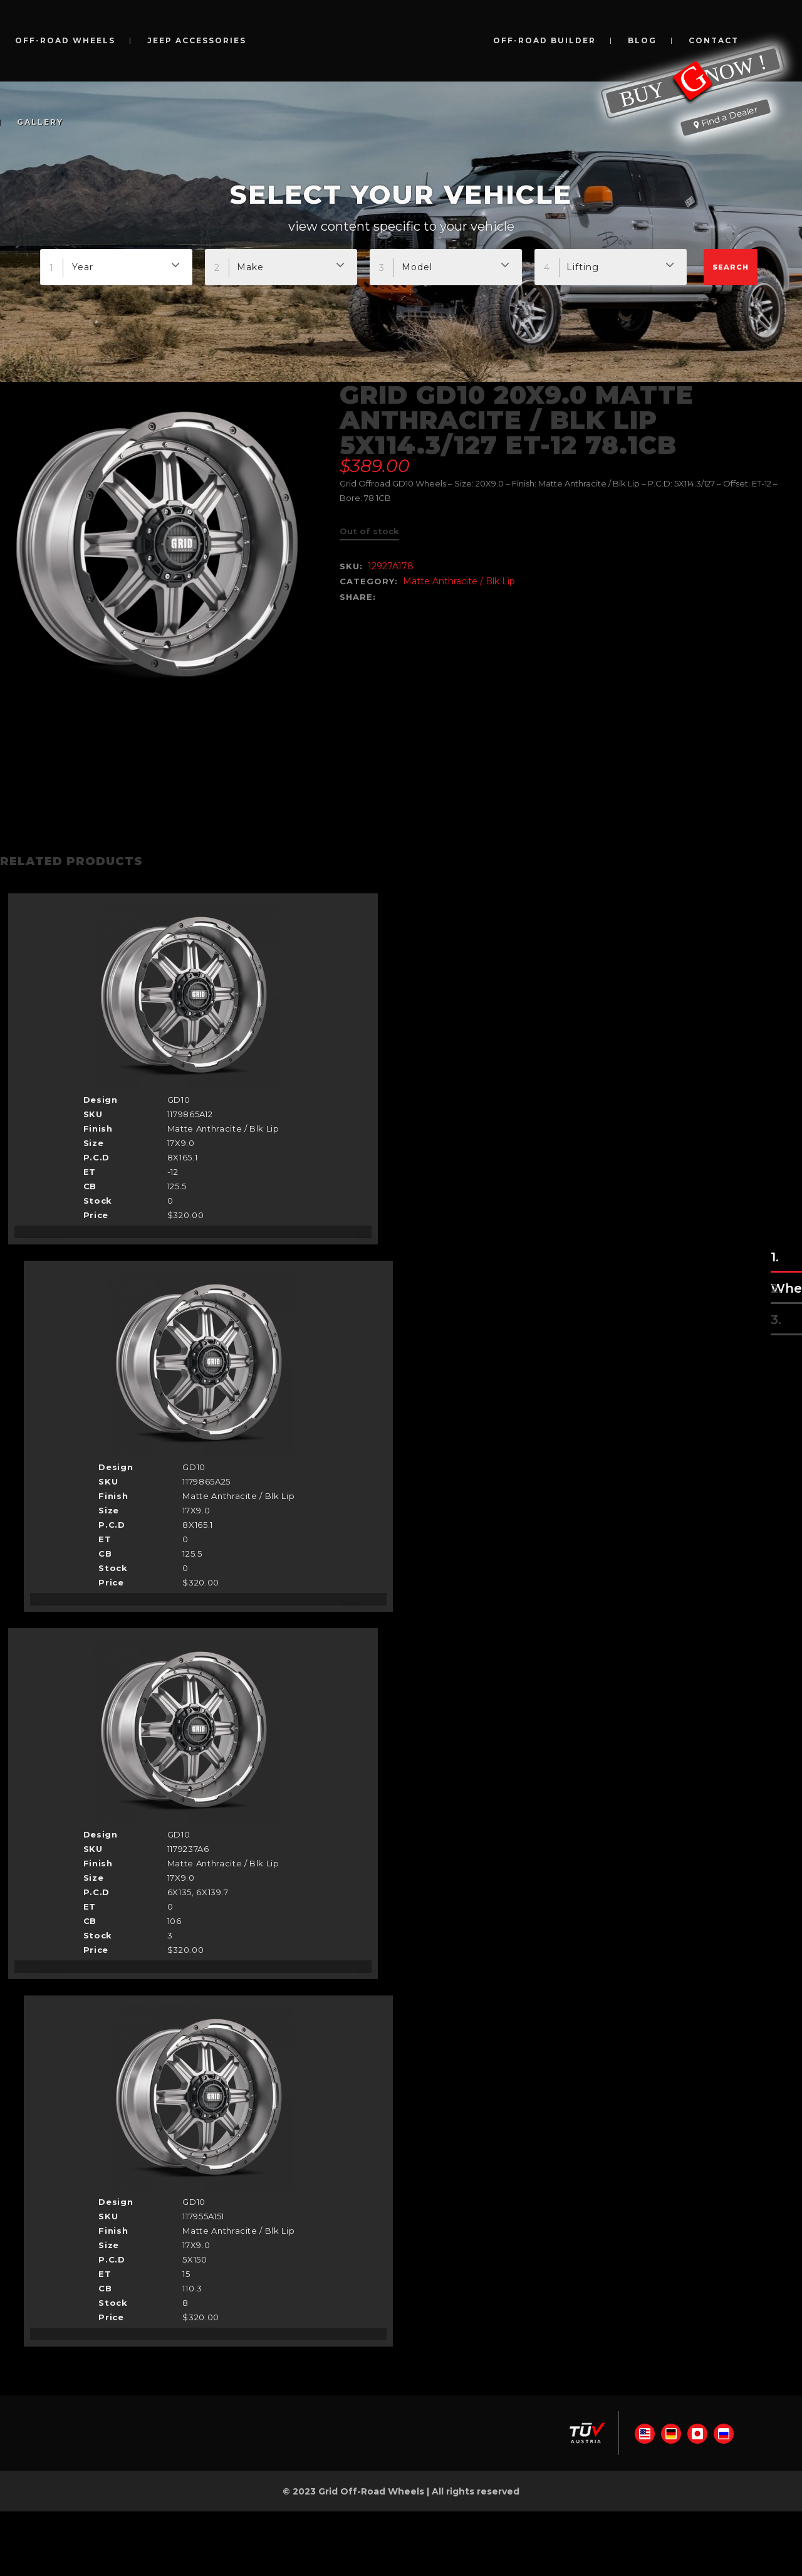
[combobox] (116, 267)
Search (730, 267)
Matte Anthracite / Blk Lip (459, 581)
